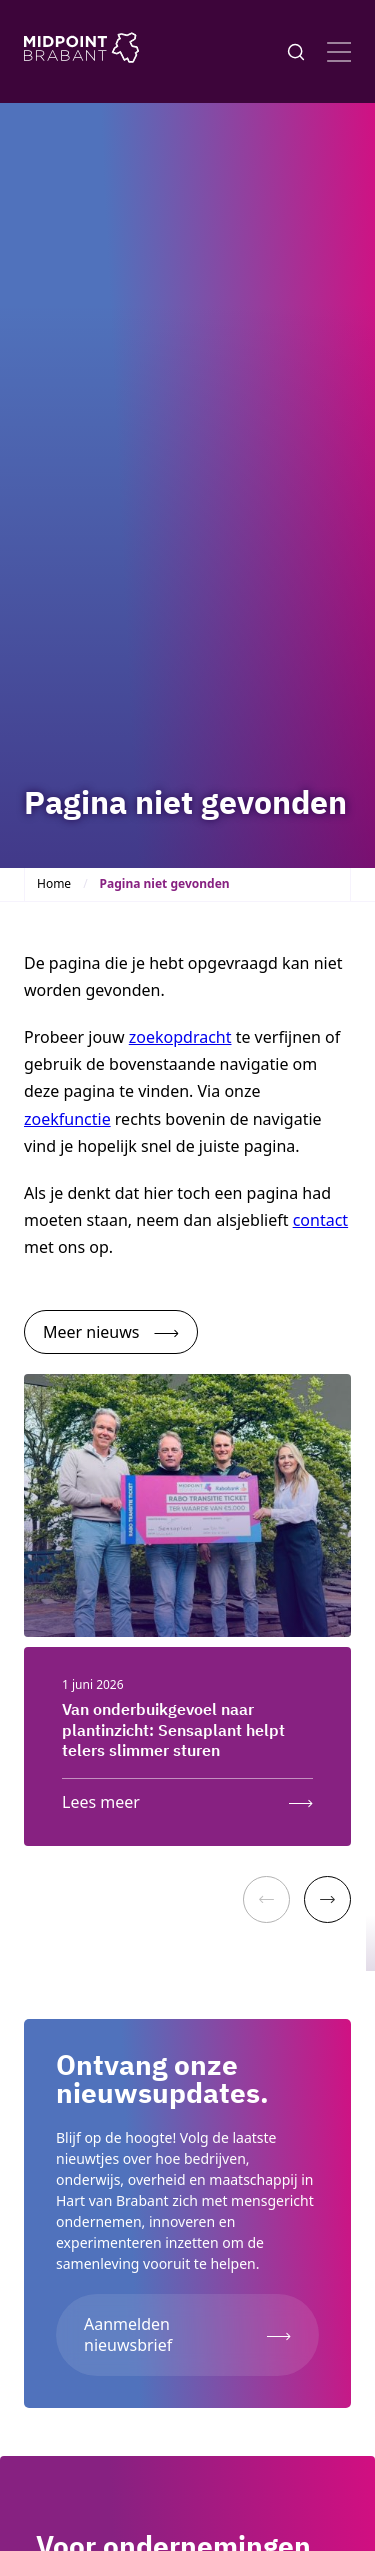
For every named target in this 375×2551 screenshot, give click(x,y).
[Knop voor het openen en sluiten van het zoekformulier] (296, 52)
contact (320, 1220)
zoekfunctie (67, 1119)
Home (54, 883)
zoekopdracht (180, 1037)
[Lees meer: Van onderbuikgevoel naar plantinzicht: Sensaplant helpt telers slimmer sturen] (187, 1797)
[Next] (327, 1899)
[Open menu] (339, 52)
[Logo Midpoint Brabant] (81, 51)
